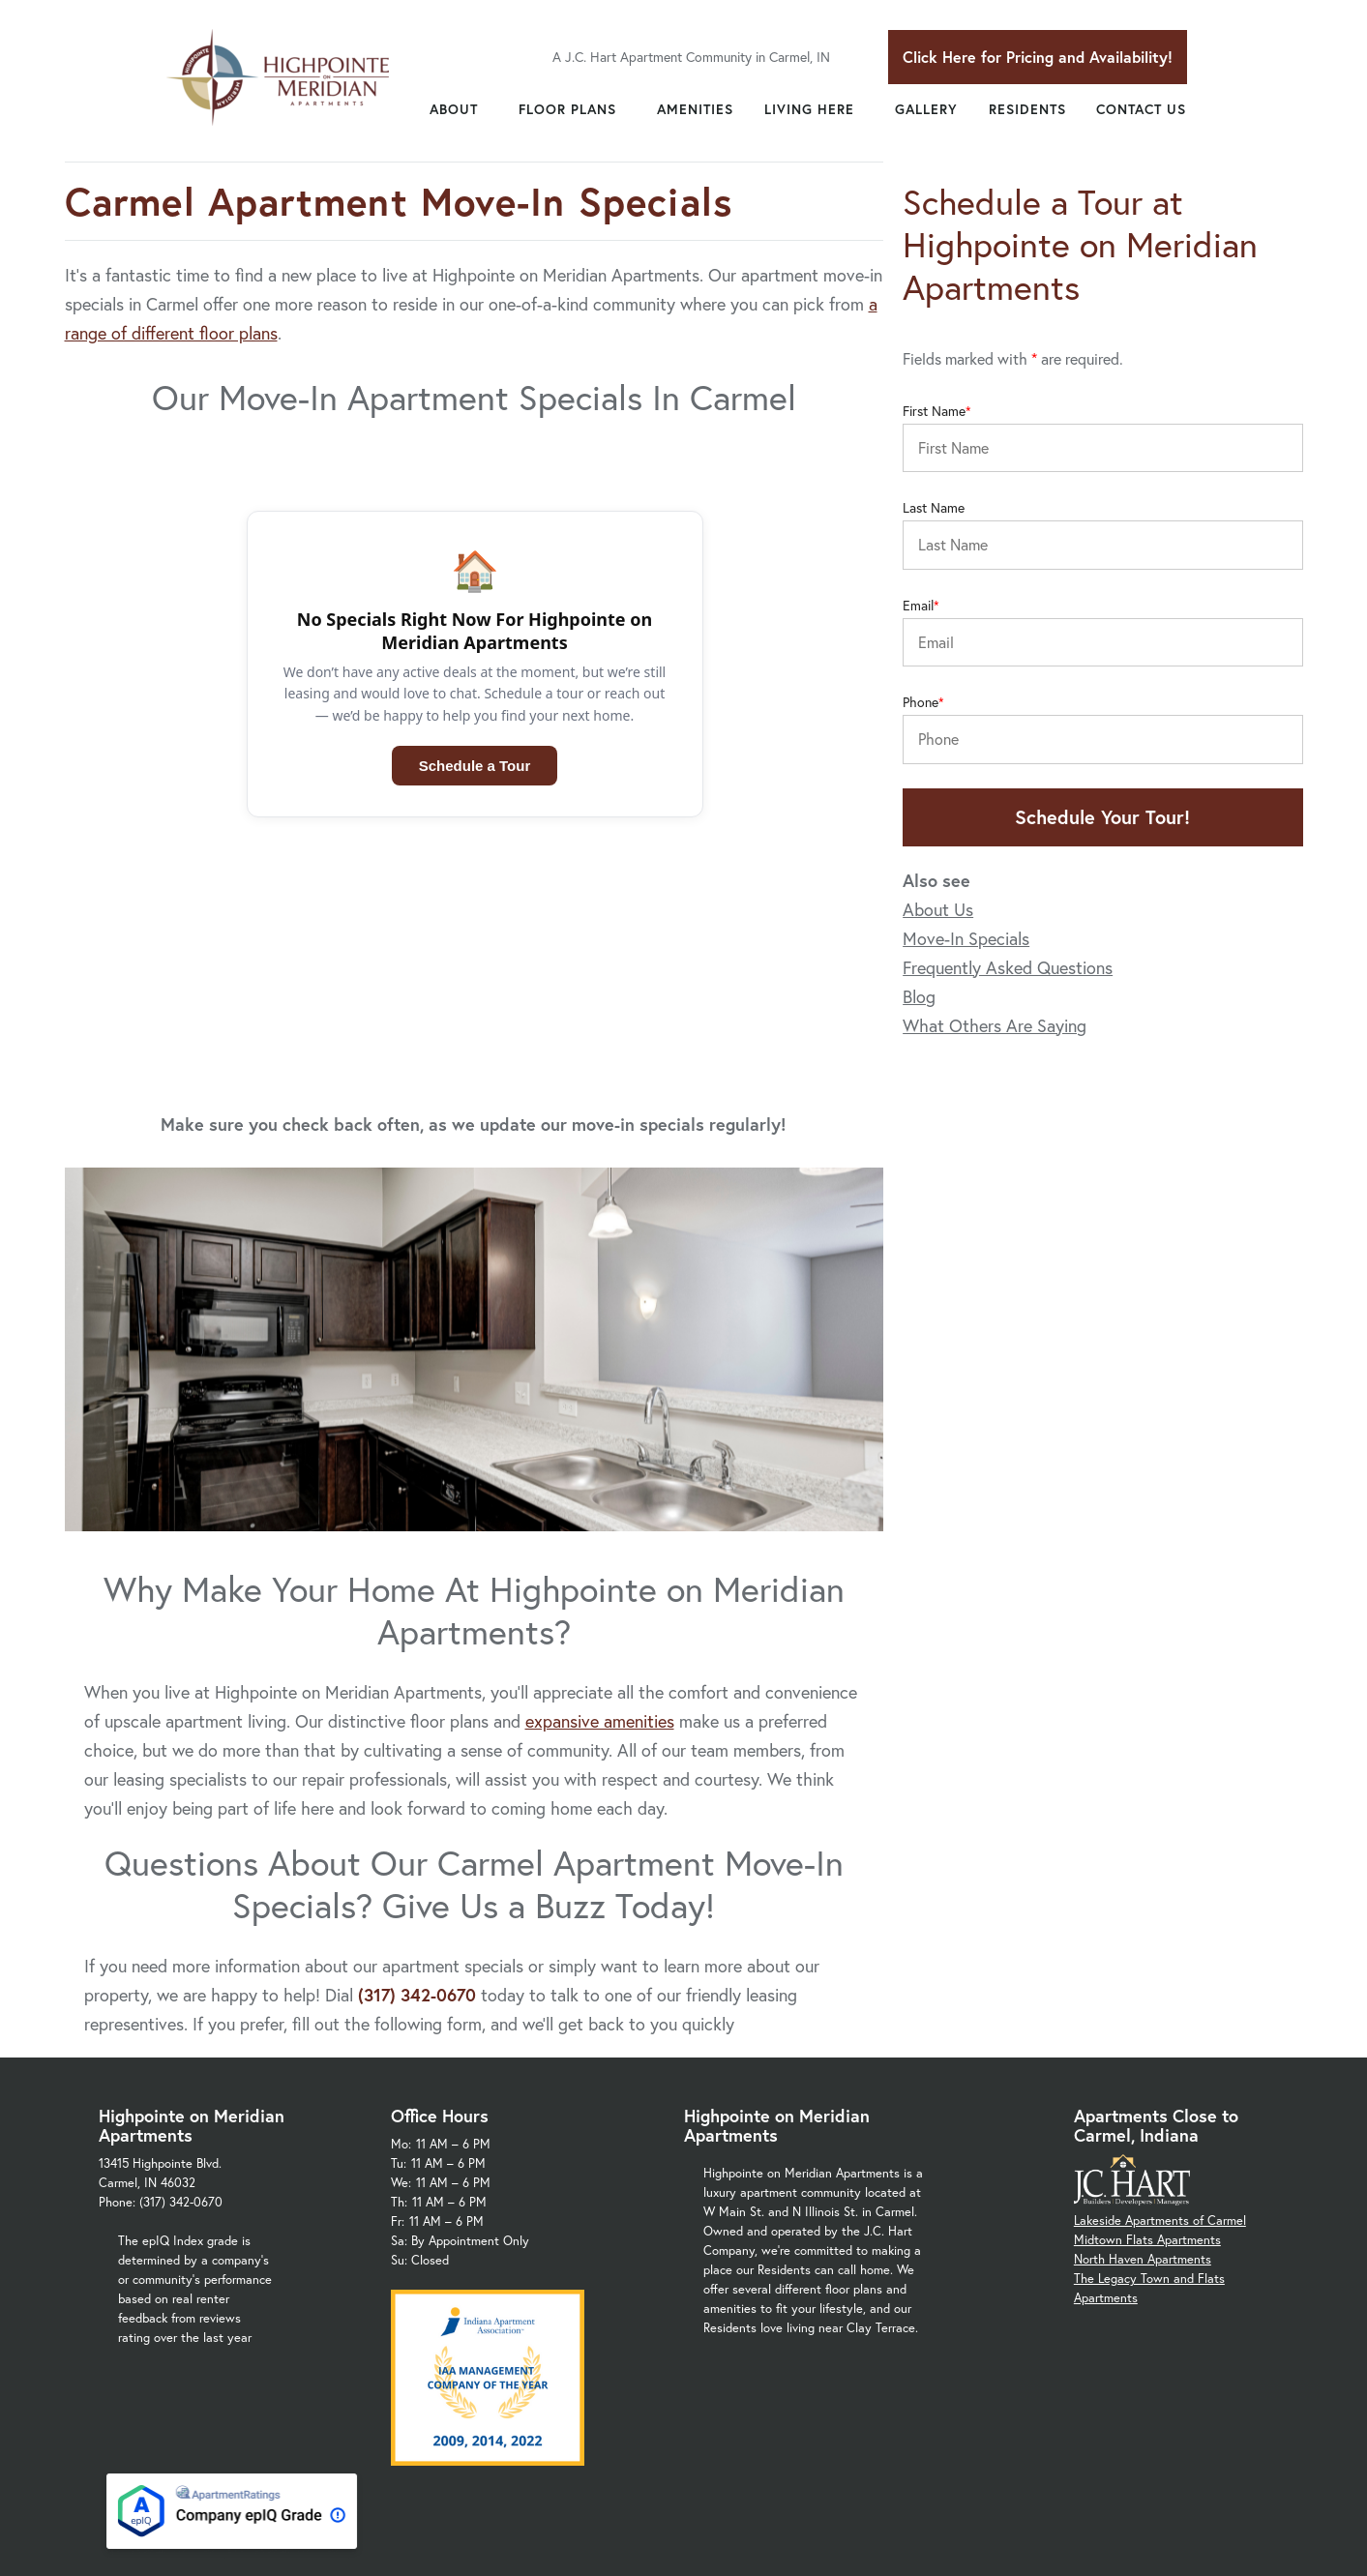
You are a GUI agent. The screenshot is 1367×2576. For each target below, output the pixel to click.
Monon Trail (1116, 2430)
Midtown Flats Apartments (1147, 2023)
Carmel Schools (908, 2430)
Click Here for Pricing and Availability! (1038, 56)
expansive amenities (599, 1504)
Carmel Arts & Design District (765, 2430)
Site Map (857, 2517)
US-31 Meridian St (733, 2469)
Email (918, 605)
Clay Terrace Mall (1017, 2430)
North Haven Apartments (1142, 2042)
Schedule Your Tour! (1102, 817)
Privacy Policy (765, 2517)
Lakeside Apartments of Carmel (1160, 2004)
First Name (934, 411)
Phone (920, 702)
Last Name (934, 508)
